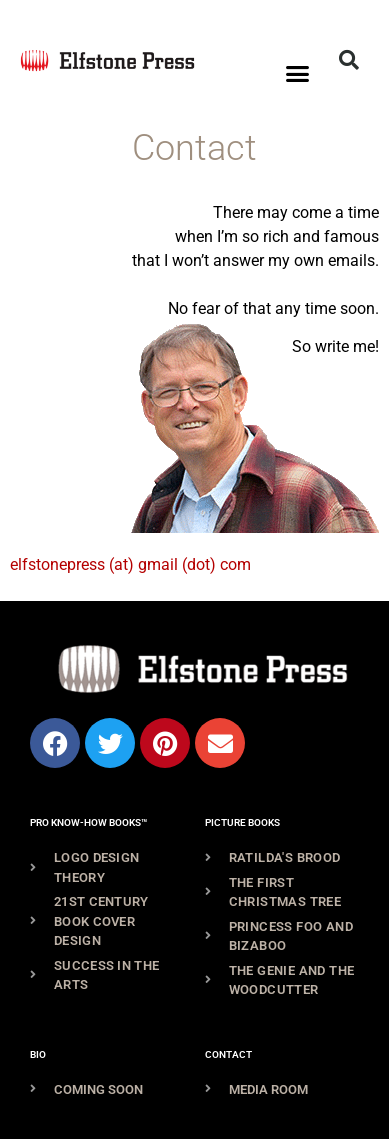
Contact (228, 1054)
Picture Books (242, 822)
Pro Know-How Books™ (88, 822)
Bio (38, 1054)
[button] (298, 74)
